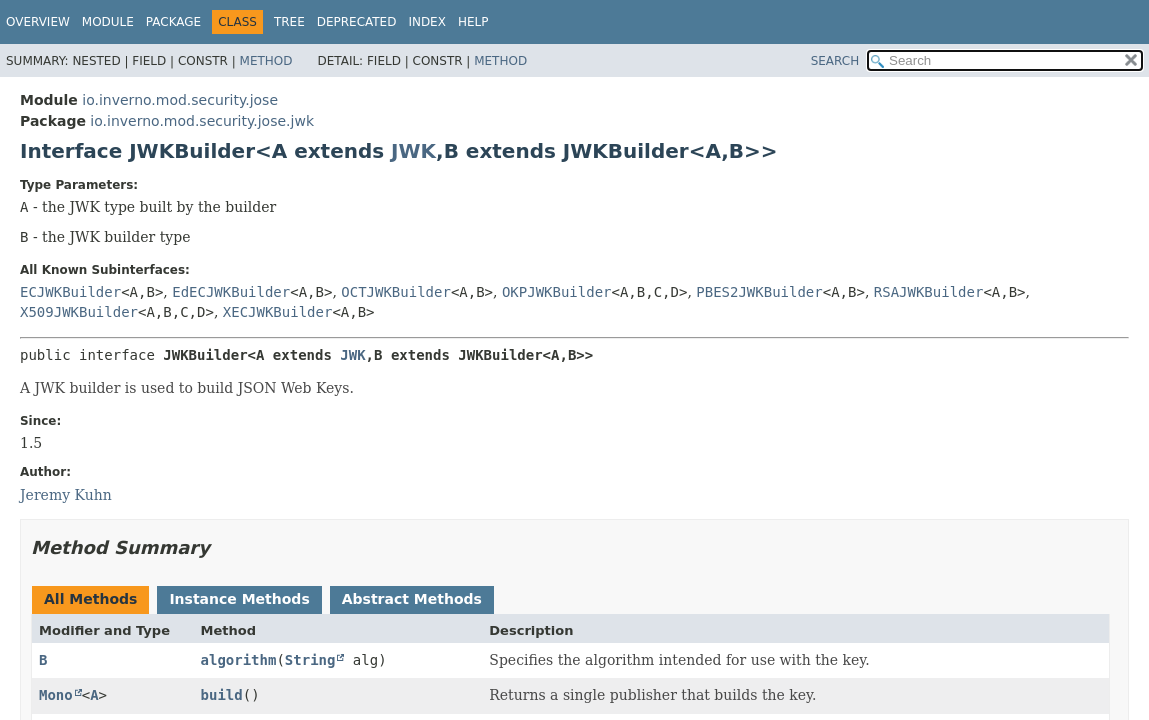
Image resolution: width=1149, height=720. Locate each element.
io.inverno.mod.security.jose (180, 100)
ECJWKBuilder (70, 292)
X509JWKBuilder (79, 312)
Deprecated (357, 22)
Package (173, 22)
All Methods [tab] (90, 599)
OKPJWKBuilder (557, 292)
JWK (413, 151)
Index (427, 22)
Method (266, 61)
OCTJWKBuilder (396, 292)
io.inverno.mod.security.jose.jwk (202, 121)
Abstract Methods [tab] (412, 599)
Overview (38, 22)
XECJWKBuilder (278, 312)
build (222, 695)
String (310, 660)
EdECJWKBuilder (231, 292)
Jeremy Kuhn (66, 495)
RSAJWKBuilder (929, 292)
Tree (289, 22)
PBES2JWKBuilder (759, 292)
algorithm (239, 660)
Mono (56, 695)
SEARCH (835, 61)
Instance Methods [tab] (239, 599)
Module (108, 22)
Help (473, 22)
